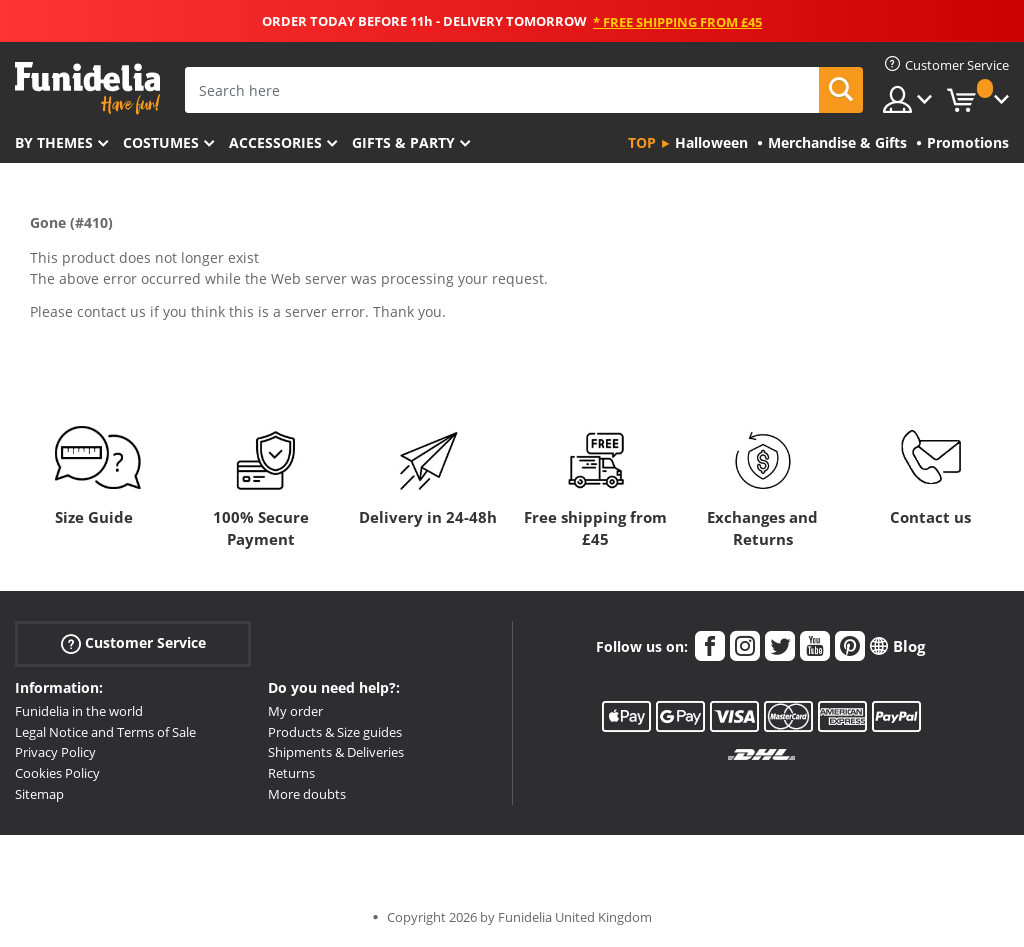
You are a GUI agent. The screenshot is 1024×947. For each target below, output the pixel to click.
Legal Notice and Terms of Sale (105, 732)
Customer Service (133, 643)
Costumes (161, 142)
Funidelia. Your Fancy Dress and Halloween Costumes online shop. (87, 88)
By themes (54, 142)
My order (295, 711)
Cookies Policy (57, 773)
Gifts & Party (403, 142)
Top (642, 142)
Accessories (275, 142)
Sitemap (39, 794)
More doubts (307, 794)
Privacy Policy (55, 752)
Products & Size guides (335, 732)
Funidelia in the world (79, 711)
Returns (291, 773)
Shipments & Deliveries (336, 752)
